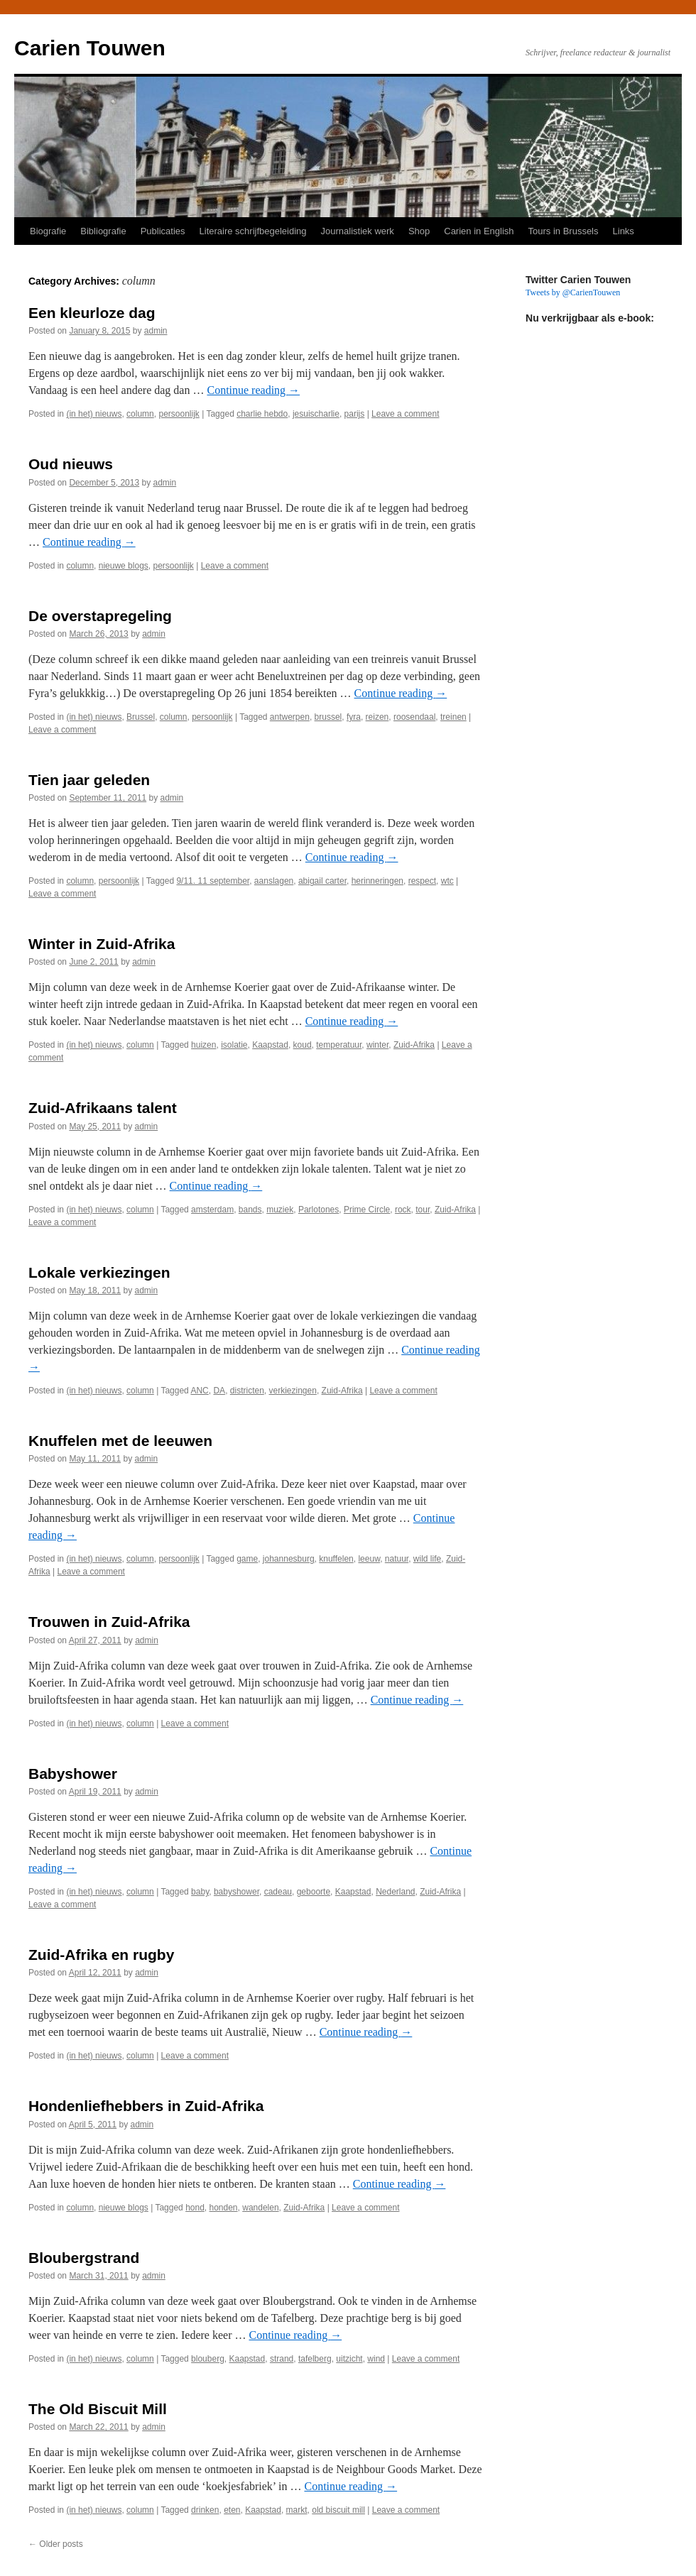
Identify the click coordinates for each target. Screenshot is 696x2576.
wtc (447, 881)
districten (247, 1391)
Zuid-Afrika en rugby (101, 1954)
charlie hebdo (262, 414)
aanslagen (273, 881)
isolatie (234, 1045)
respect (422, 881)
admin (156, 331)
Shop (419, 231)
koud (302, 1045)
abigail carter (322, 881)
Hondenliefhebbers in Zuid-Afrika (145, 2106)
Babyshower (72, 1773)
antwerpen (290, 717)
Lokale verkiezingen (99, 1272)
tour (422, 1210)
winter (377, 1045)
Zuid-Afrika (414, 1045)
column (140, 414)
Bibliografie (103, 231)
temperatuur (338, 1045)
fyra (354, 717)
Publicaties (163, 231)
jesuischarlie (316, 414)
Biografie (48, 231)
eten (232, 2510)
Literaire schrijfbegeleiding (253, 231)
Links (623, 231)
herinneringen (377, 881)
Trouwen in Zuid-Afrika (109, 1621)
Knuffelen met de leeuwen (120, 1440)
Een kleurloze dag (92, 313)
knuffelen (336, 1559)
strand (281, 2359)
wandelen (260, 2208)
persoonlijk (178, 414)
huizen (203, 1045)
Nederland (395, 1892)
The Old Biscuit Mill (97, 2409)
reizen (377, 717)
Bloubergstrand (83, 2257)
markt (297, 2510)
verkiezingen (293, 1391)
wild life (427, 1559)
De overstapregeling (100, 616)
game (247, 1559)
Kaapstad (270, 1045)
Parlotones (318, 1210)
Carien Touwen (89, 48)
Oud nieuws (70, 464)
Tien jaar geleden (89, 780)
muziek (279, 1210)
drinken (205, 2510)
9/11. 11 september (212, 881)
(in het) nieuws (93, 414)
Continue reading (253, 390)
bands (250, 1210)
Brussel (140, 717)
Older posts (55, 2544)
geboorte (313, 1892)
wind (376, 2359)
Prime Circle (367, 1210)
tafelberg (315, 2359)
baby (200, 1892)
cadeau (278, 1892)
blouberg (207, 2359)
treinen (453, 717)
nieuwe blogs (123, 566)
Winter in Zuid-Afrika (101, 944)
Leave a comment (405, 414)
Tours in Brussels (563, 231)
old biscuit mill (338, 2510)
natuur (396, 1559)
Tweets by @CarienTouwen (573, 292)
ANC (199, 1391)
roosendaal (414, 717)
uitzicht (349, 2359)
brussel (328, 717)
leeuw (369, 1559)
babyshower (236, 1892)
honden (224, 2208)
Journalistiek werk (357, 231)
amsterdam (212, 1210)
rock (403, 1210)
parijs (354, 414)
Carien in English (478, 231)
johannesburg (289, 1559)
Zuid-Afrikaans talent (102, 1108)
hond (195, 2208)
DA (219, 1391)
